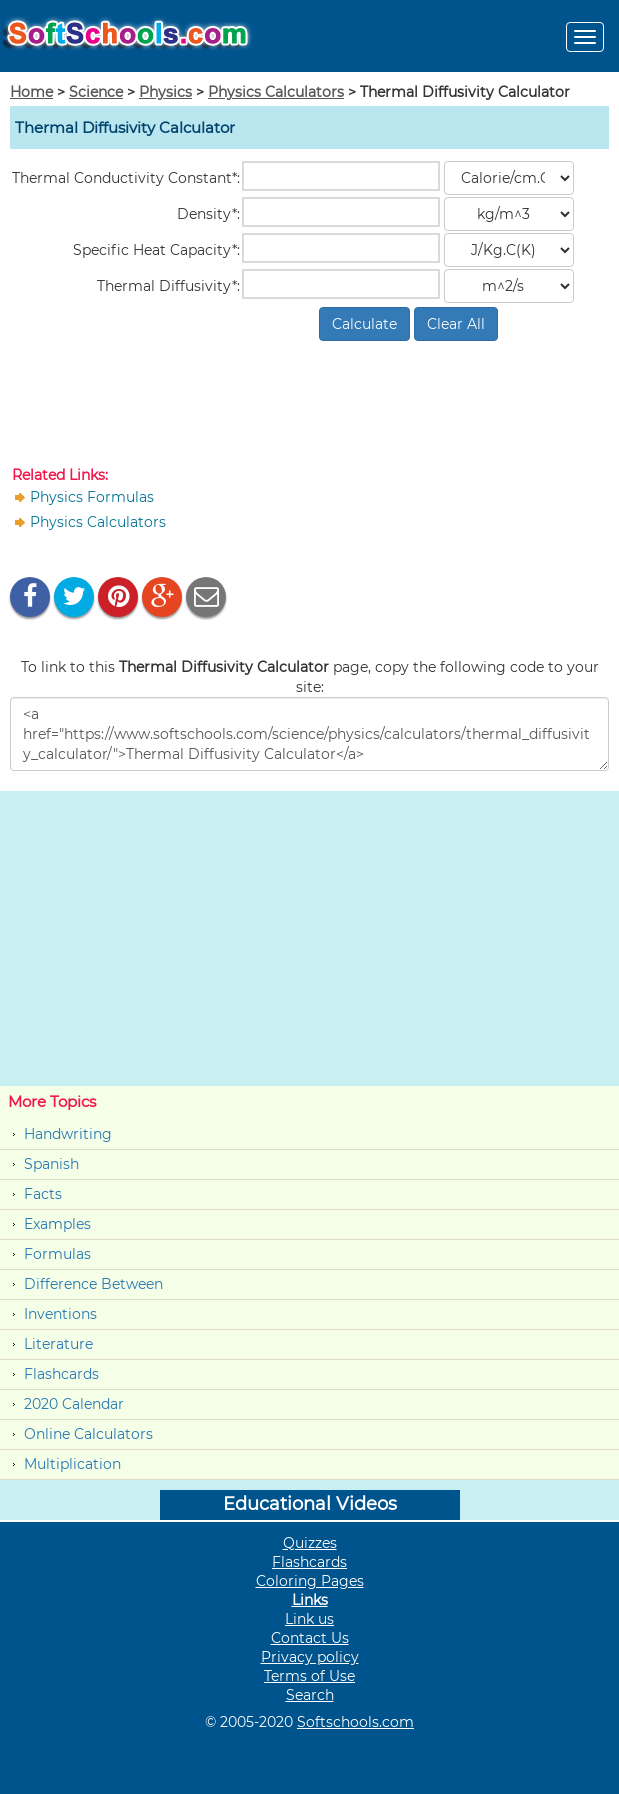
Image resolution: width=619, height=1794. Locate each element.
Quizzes (310, 1543)
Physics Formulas (92, 497)
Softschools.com (355, 1722)
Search (310, 1695)
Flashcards (61, 1374)
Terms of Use (309, 1676)
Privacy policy (310, 1657)
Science (96, 92)
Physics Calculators (276, 92)
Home (31, 92)
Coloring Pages (310, 1581)
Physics (165, 92)
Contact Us (310, 1638)
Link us (309, 1619)
